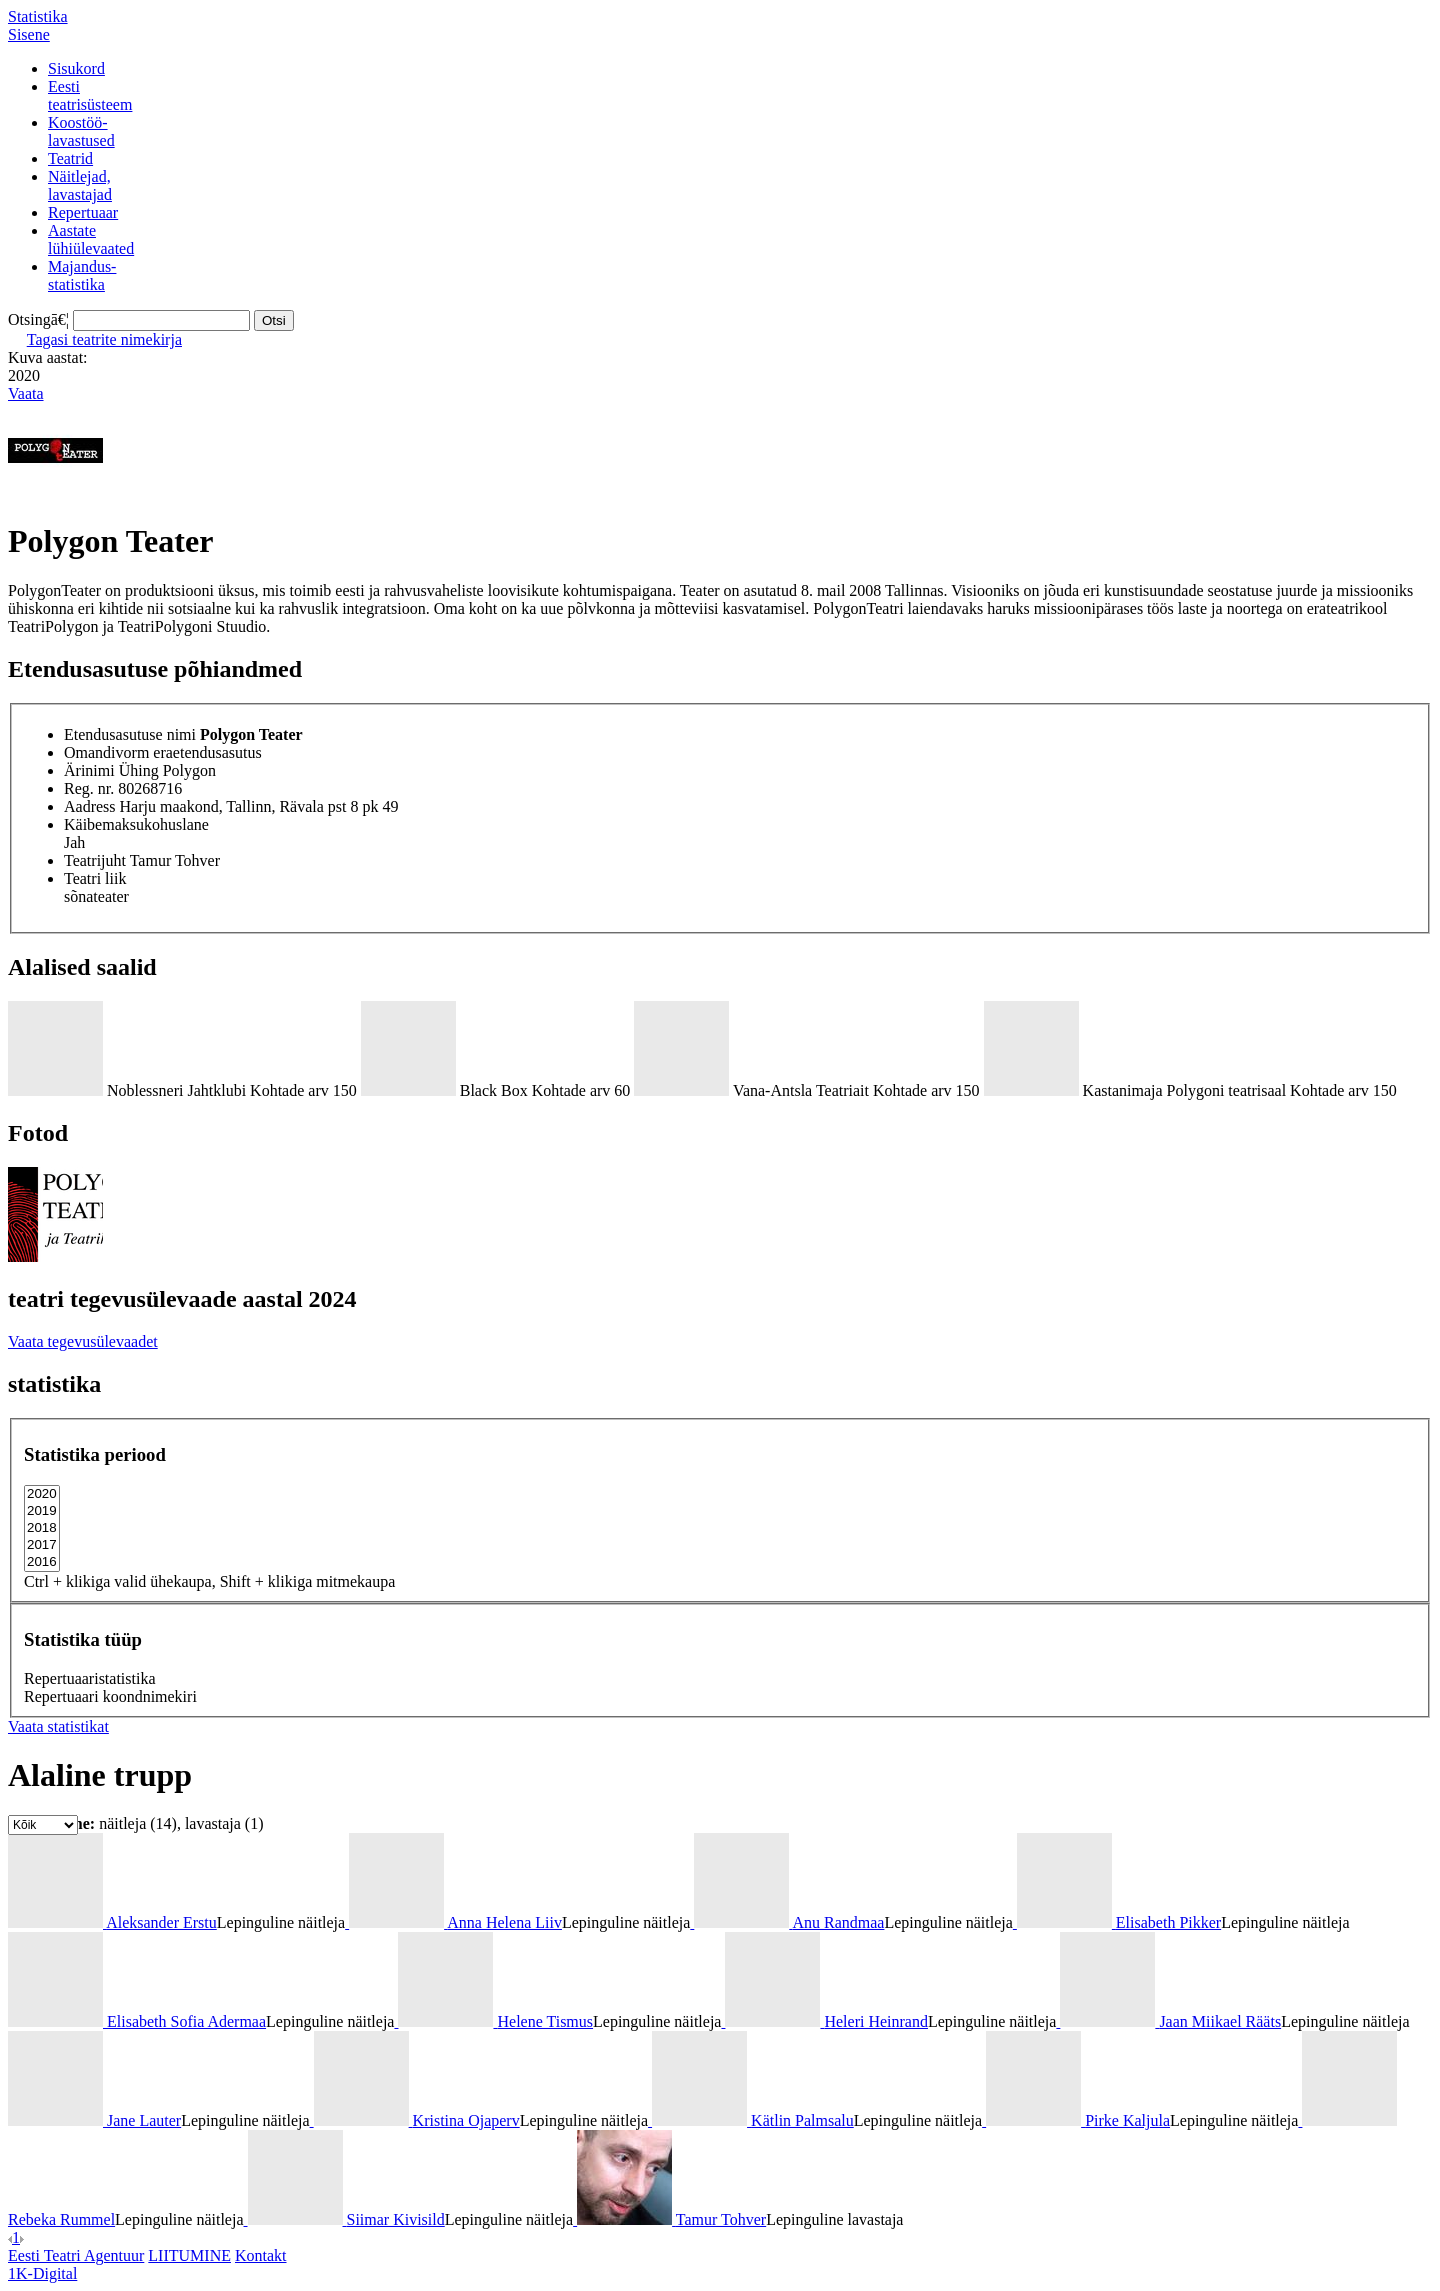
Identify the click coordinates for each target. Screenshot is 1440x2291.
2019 (42, 1511)
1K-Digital (42, 2273)
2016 (42, 1562)
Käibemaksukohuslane (136, 824)
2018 (42, 1528)
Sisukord (76, 68)
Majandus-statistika (82, 275)
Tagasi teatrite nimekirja (104, 339)
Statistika (38, 16)
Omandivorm (106, 752)
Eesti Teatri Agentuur (76, 2255)
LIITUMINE (189, 2255)
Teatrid (70, 158)
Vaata (26, 393)
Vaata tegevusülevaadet (83, 1341)
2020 (42, 1494)
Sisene (29, 34)
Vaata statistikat (58, 1726)
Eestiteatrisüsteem (90, 95)
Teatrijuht (95, 860)
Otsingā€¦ (38, 319)
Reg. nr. (89, 788)
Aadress (90, 806)
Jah (74, 842)
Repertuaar (83, 212)
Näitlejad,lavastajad (80, 185)
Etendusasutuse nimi (130, 734)
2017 (42, 1545)
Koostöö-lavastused (81, 131)
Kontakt (261, 2255)
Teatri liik (95, 878)
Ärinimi (89, 770)
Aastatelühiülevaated (91, 239)
